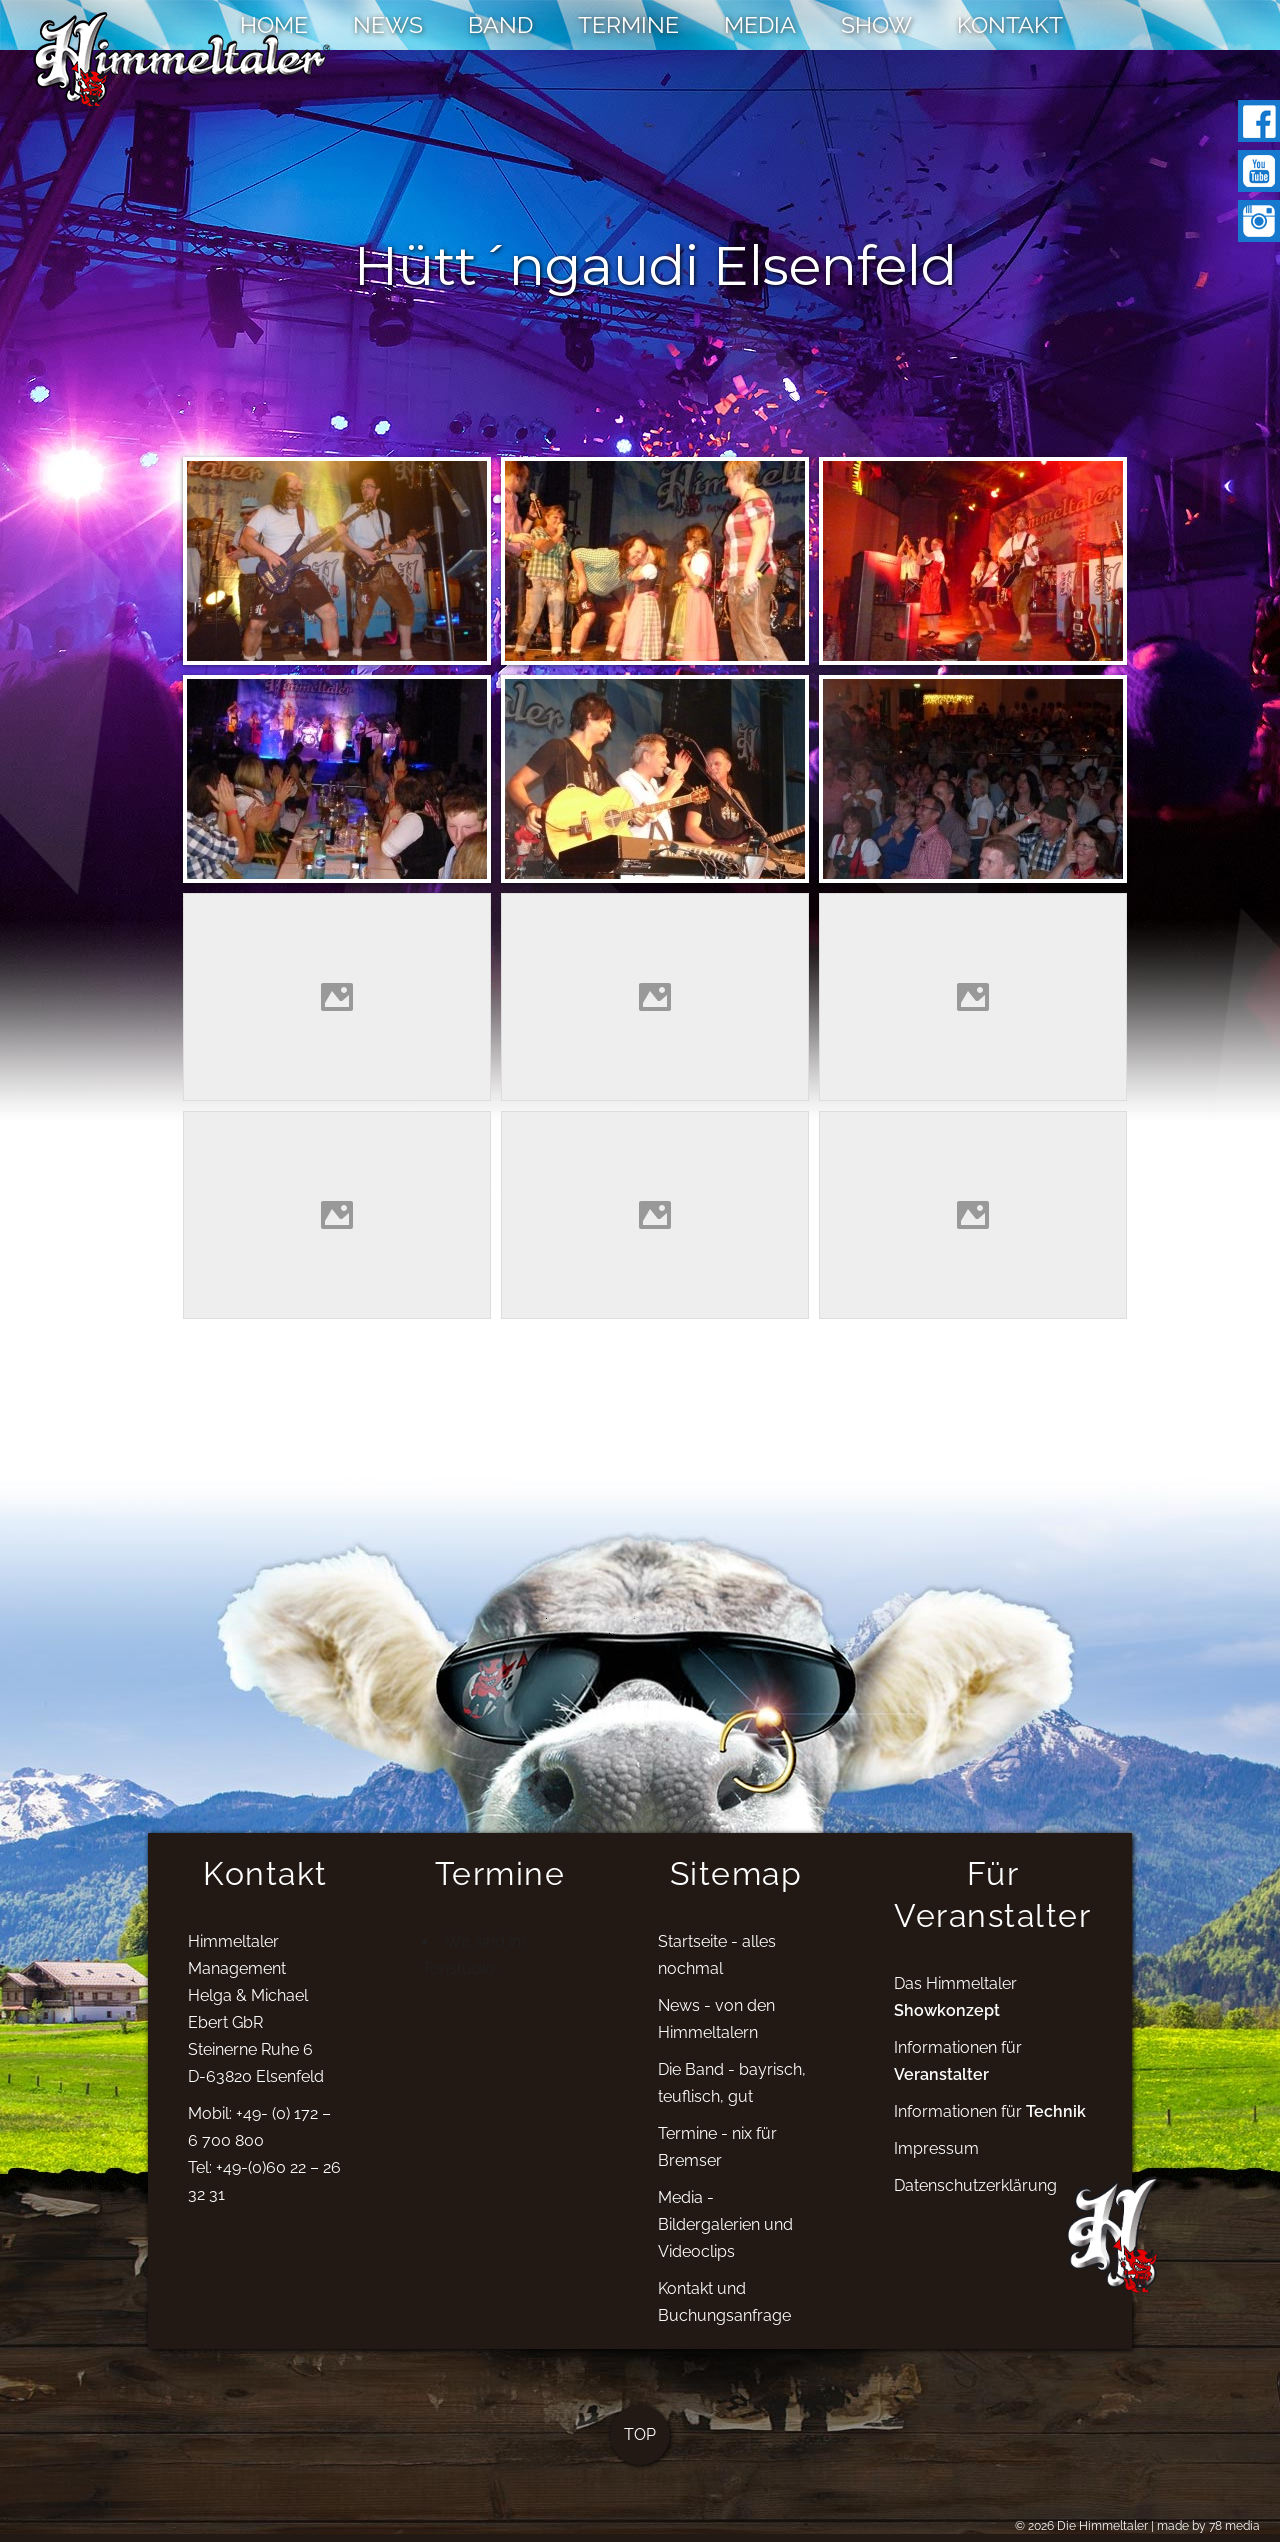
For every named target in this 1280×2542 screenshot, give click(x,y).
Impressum (936, 2163)
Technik (1056, 2126)
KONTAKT (1010, 24)
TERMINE (628, 24)
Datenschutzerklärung (975, 2200)
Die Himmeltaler (1102, 2526)
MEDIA (760, 24)
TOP (640, 2450)
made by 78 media (1208, 2526)
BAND (500, 24)
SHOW (876, 24)
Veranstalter (941, 2089)
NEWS (388, 24)
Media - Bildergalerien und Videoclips (725, 2239)
